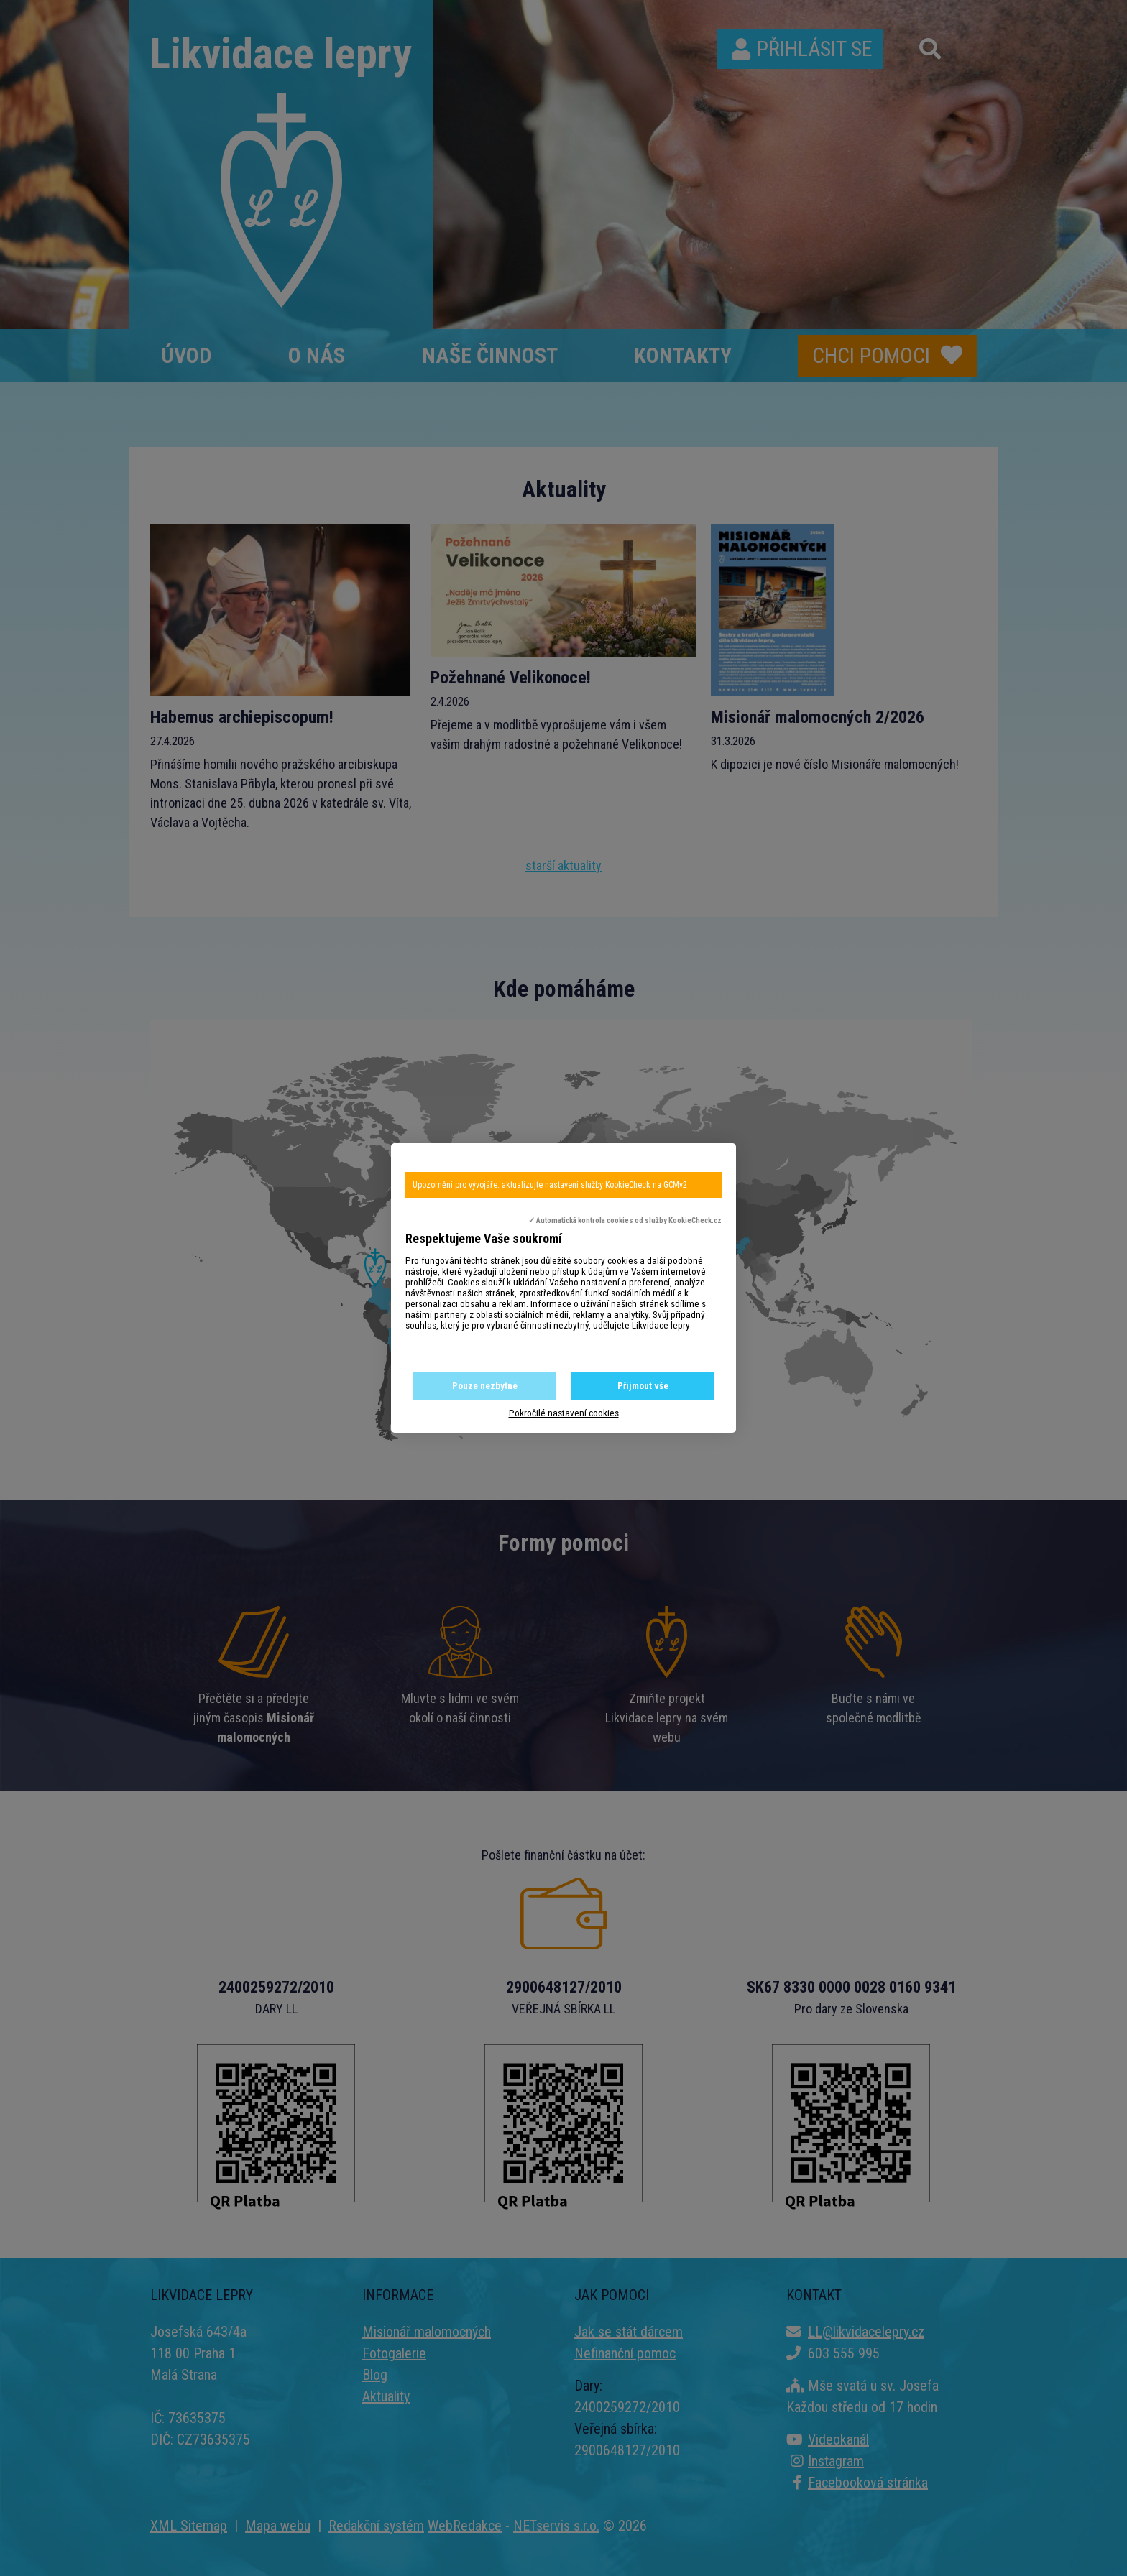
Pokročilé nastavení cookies (564, 1413)
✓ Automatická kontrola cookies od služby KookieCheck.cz (625, 1220)
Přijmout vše (642, 1385)
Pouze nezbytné (485, 1385)
